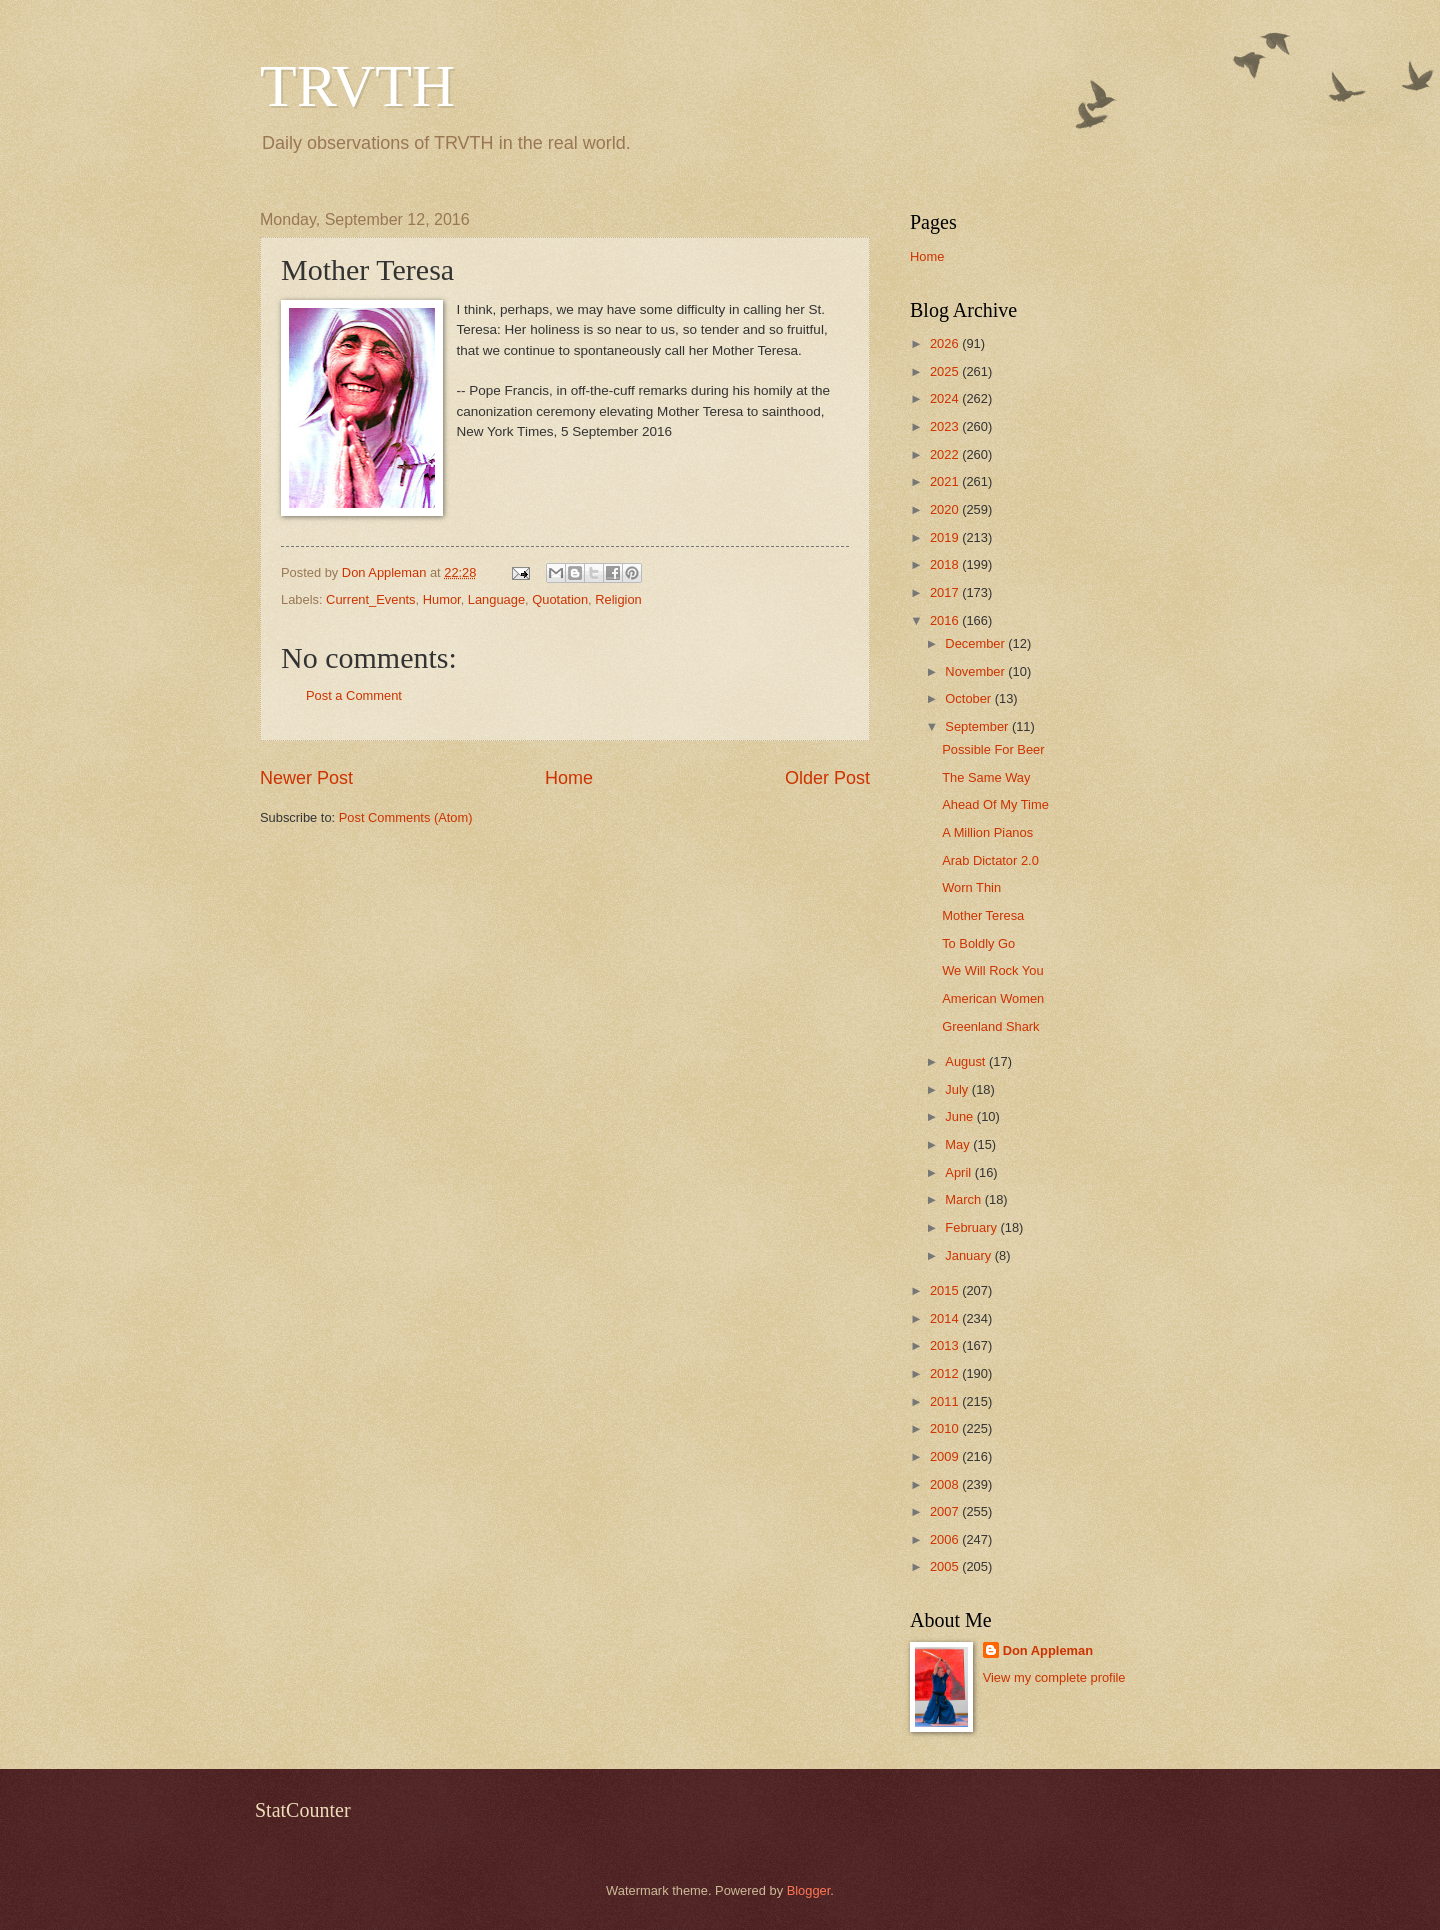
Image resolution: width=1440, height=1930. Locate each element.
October (969, 698)
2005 (946, 1566)
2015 (946, 1290)
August (967, 1061)
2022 (946, 454)
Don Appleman (1048, 1650)
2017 (946, 592)
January (969, 1255)
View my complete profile (1054, 1677)
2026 (946, 343)
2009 (946, 1456)
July (958, 1089)
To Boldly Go (978, 943)
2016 (946, 620)
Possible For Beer (993, 749)
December (976, 643)
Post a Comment (354, 695)
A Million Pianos (987, 832)
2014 (946, 1318)
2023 (946, 426)
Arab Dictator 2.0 (990, 860)
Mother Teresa (983, 915)
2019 (946, 537)
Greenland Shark (990, 1026)
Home (569, 778)
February (972, 1227)
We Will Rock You (992, 970)
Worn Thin (971, 887)
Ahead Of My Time (995, 804)
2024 (946, 398)
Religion (618, 599)
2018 (946, 564)
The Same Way (986, 777)
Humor (442, 599)
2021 (946, 481)
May (959, 1144)
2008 (946, 1484)
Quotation (560, 599)
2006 (946, 1539)
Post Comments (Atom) (406, 817)
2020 (946, 509)
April (959, 1172)
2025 (946, 371)
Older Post (827, 778)
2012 (946, 1373)
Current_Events (370, 599)
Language (496, 599)
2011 (946, 1401)
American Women (993, 998)
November (976, 671)
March (964, 1199)
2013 (946, 1345)
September (978, 726)
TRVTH (357, 86)
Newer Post (306, 778)
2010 (946, 1428)
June (961, 1116)
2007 (946, 1511)
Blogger (809, 1890)
